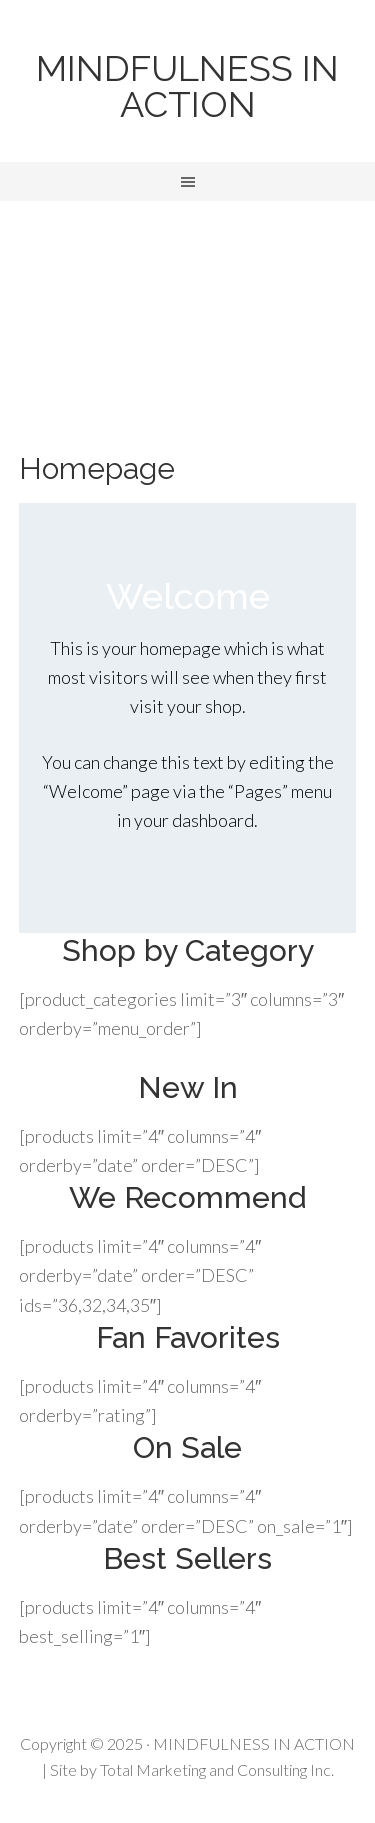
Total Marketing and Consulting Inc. (217, 1769)
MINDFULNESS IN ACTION (187, 86)
